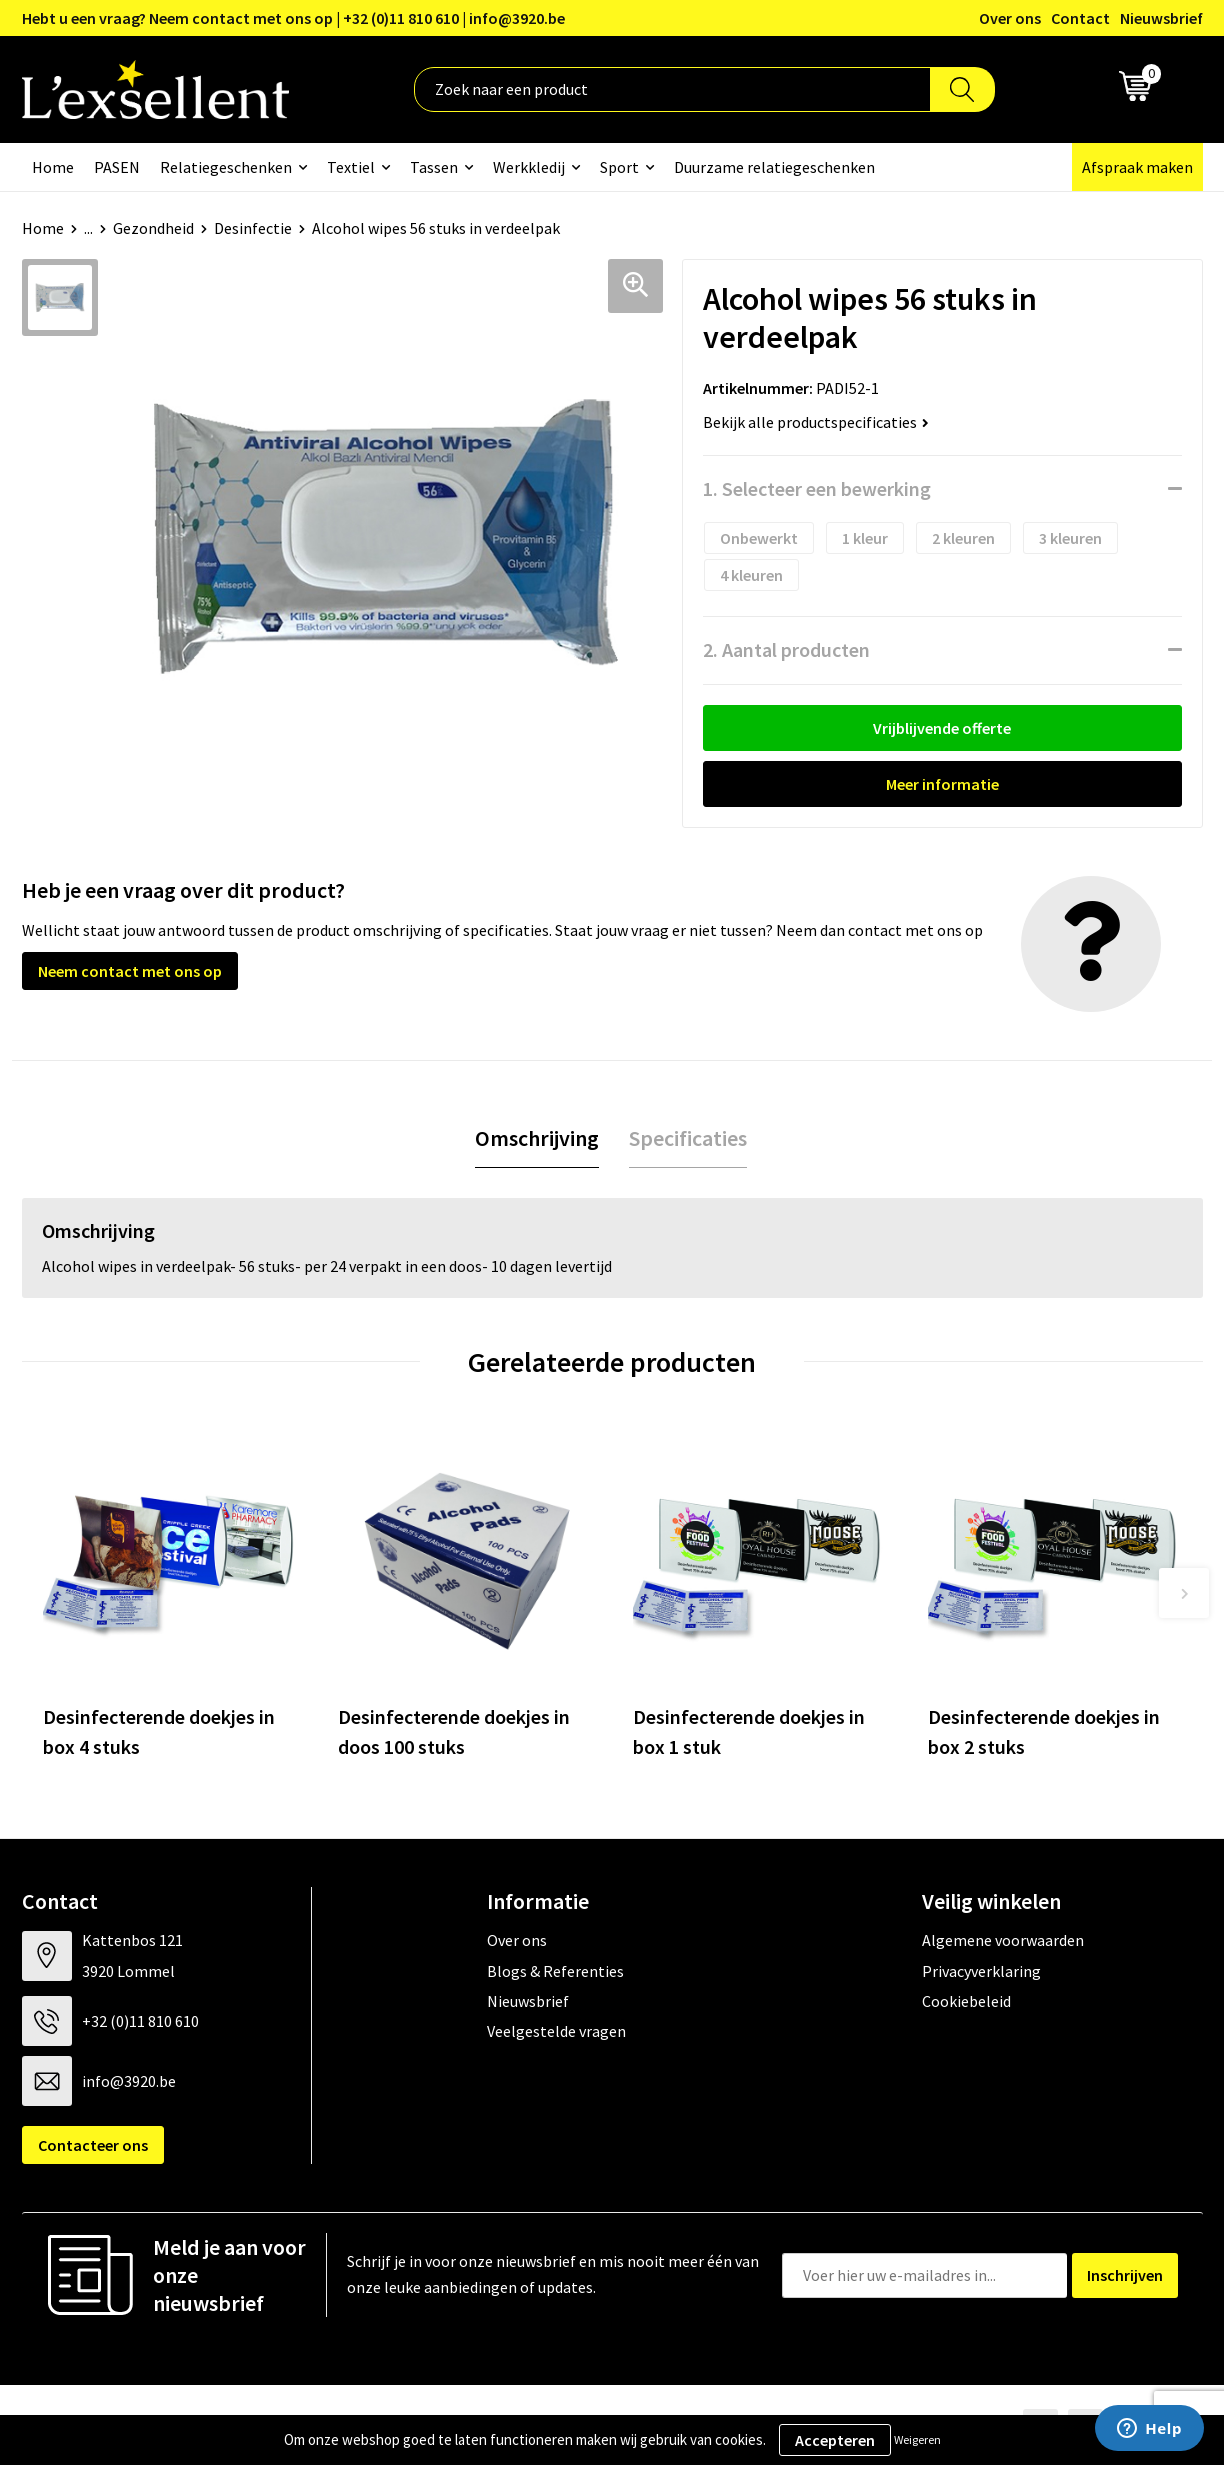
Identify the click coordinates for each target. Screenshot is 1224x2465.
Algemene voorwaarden (1003, 1940)
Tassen (434, 167)
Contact (1080, 18)
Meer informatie (942, 784)
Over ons (1010, 18)
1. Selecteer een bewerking (817, 488)
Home (53, 167)
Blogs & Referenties (555, 1971)
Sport (619, 167)
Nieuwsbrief (1161, 18)
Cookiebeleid (966, 2001)
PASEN (117, 167)
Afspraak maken (1137, 167)
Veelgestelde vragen (556, 2031)
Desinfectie (253, 228)
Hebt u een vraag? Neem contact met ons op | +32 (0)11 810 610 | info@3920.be (293, 18)
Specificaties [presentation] (688, 1138)
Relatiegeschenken (226, 167)
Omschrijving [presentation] (537, 1138)
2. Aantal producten (786, 649)
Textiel (351, 167)
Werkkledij (529, 167)
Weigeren (917, 2439)
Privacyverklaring (981, 1971)
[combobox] (672, 89)
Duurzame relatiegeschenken (774, 167)
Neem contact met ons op (130, 971)
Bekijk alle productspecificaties (816, 422)
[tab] (537, 1138)
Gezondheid (153, 228)
